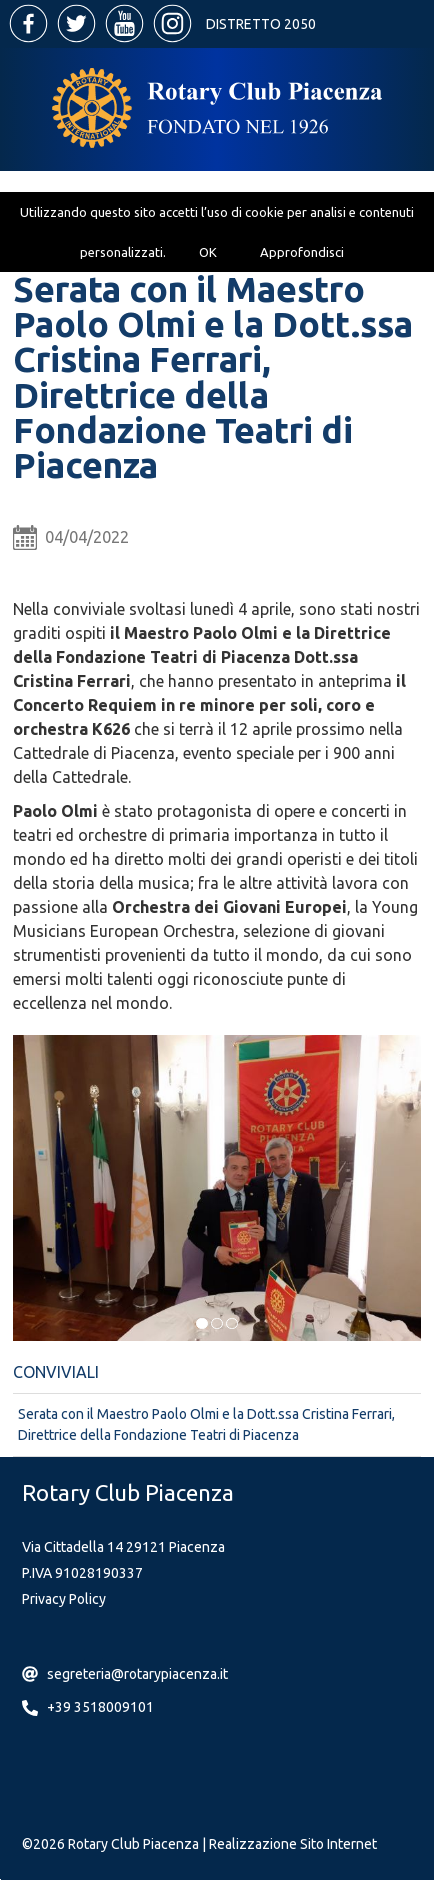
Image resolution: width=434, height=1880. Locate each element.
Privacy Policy (64, 1599)
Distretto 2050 (261, 24)
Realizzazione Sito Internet (293, 1844)
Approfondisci (302, 252)
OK (208, 252)
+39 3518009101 (100, 1707)
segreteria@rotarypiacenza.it (137, 1674)
